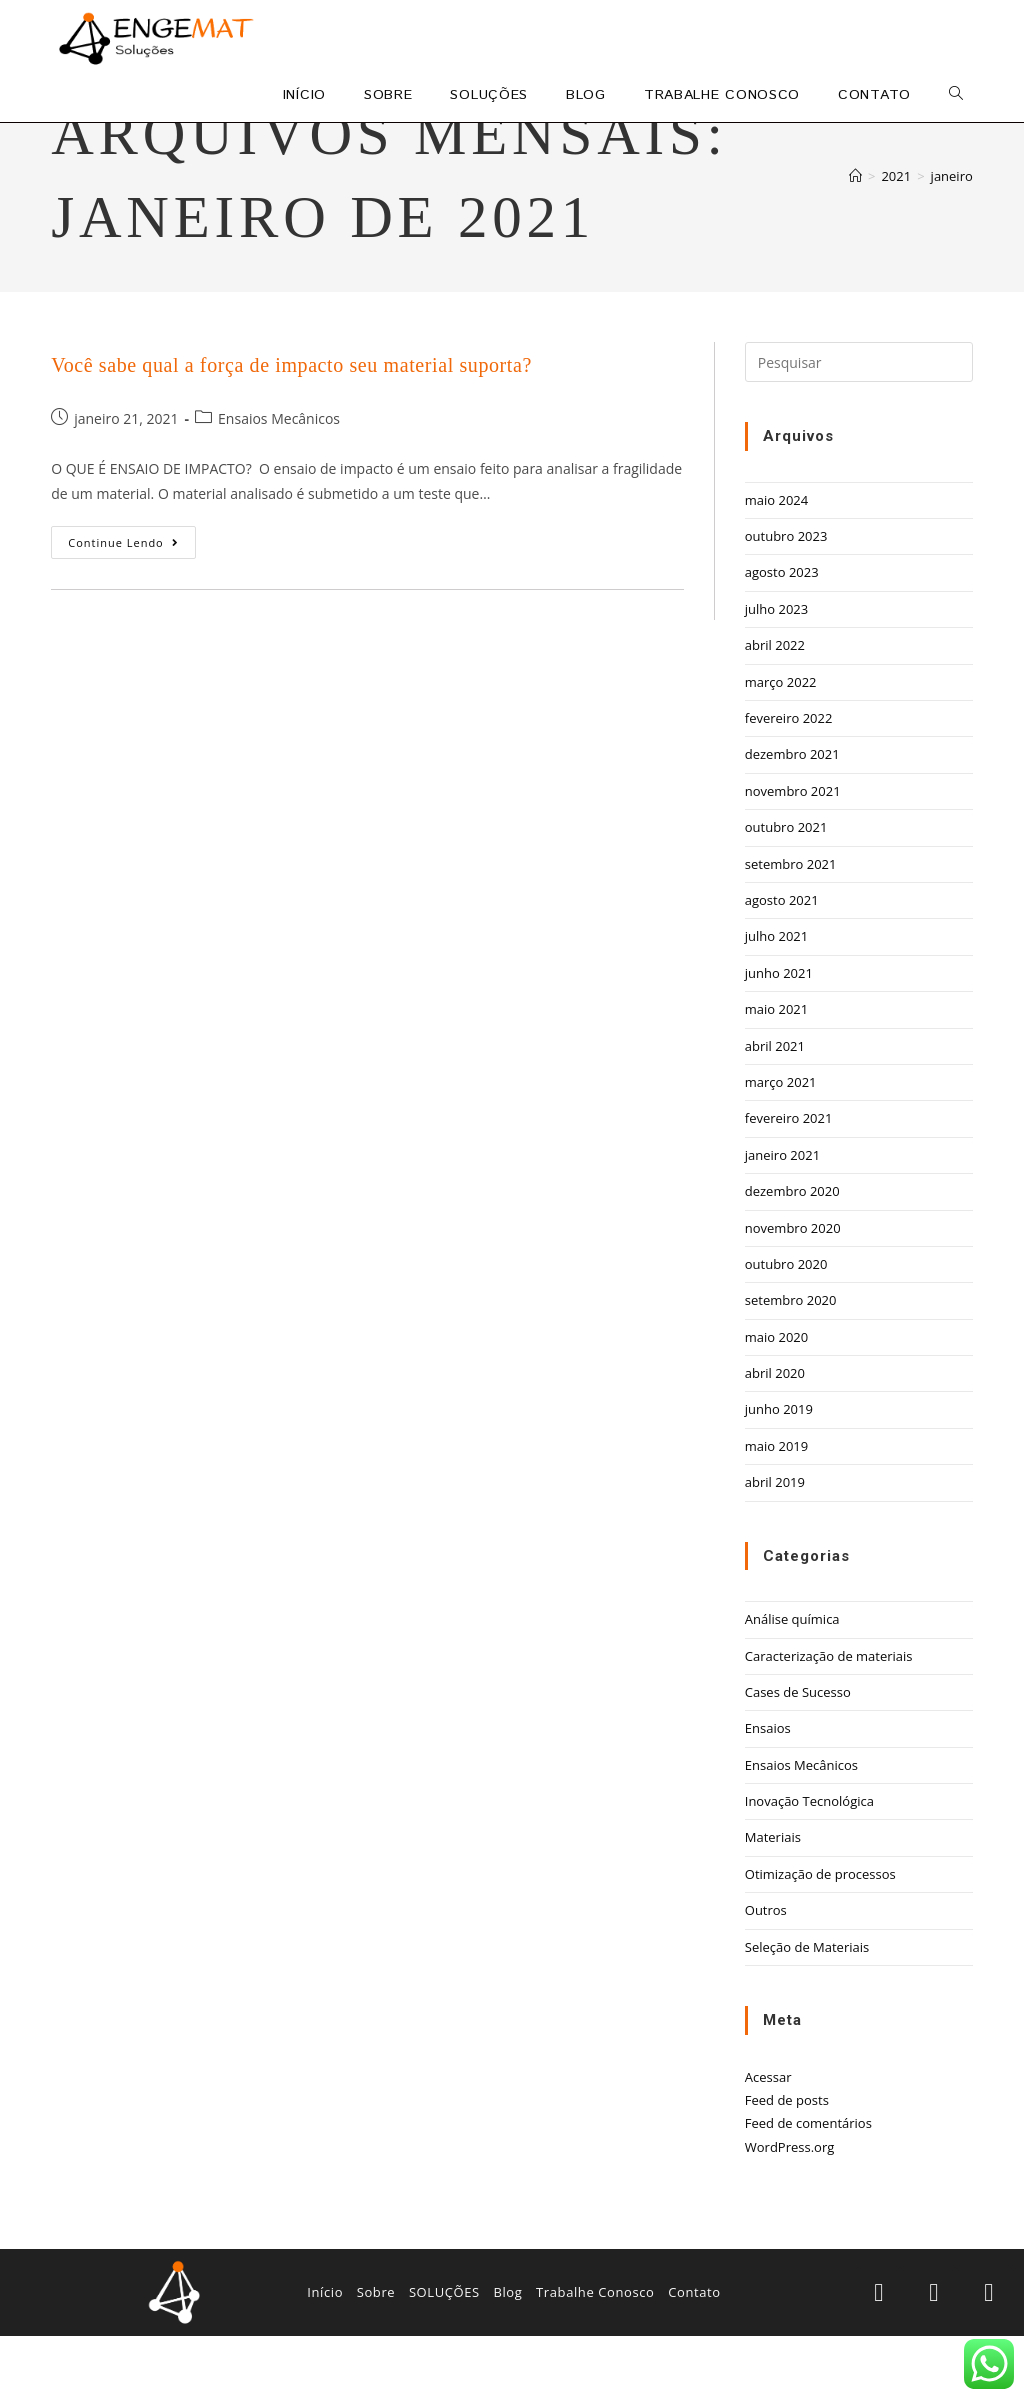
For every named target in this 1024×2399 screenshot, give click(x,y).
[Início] (855, 239)
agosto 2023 (782, 636)
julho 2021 (776, 1000)
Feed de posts (787, 2163)
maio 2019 (776, 1509)
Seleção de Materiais (807, 2010)
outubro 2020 (786, 1327)
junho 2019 (779, 1473)
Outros (766, 1974)
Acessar (768, 2140)
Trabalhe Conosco (595, 2356)
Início (325, 2356)
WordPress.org (790, 2210)
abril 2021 (775, 1109)
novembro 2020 (793, 1291)
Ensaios (768, 1792)
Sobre (376, 2356)
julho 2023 (776, 672)
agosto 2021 (782, 963)
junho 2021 (779, 1036)
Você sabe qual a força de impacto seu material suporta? (291, 429)
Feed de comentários (808, 2187)
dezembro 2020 (792, 1255)
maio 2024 (776, 563)
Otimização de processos (820, 1937)
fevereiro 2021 (789, 1182)
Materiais (773, 1901)
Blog (507, 2356)
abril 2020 (775, 1436)
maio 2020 (776, 1400)
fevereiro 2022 (789, 781)
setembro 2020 (791, 1364)
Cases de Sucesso (798, 1755)
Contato (694, 2356)
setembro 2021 (791, 927)
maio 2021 (776, 1073)
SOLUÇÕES (444, 2356)
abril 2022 (775, 709)
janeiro (952, 239)
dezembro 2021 (792, 818)
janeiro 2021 (782, 1218)
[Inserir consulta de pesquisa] (859, 426)
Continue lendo (132, 602)
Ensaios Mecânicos (279, 481)
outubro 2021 (786, 891)
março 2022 (781, 745)
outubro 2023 (786, 599)
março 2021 (781, 1145)
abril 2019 (775, 1546)
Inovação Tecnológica (809, 1864)
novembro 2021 (793, 854)
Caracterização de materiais (829, 1719)
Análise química (792, 1683)
